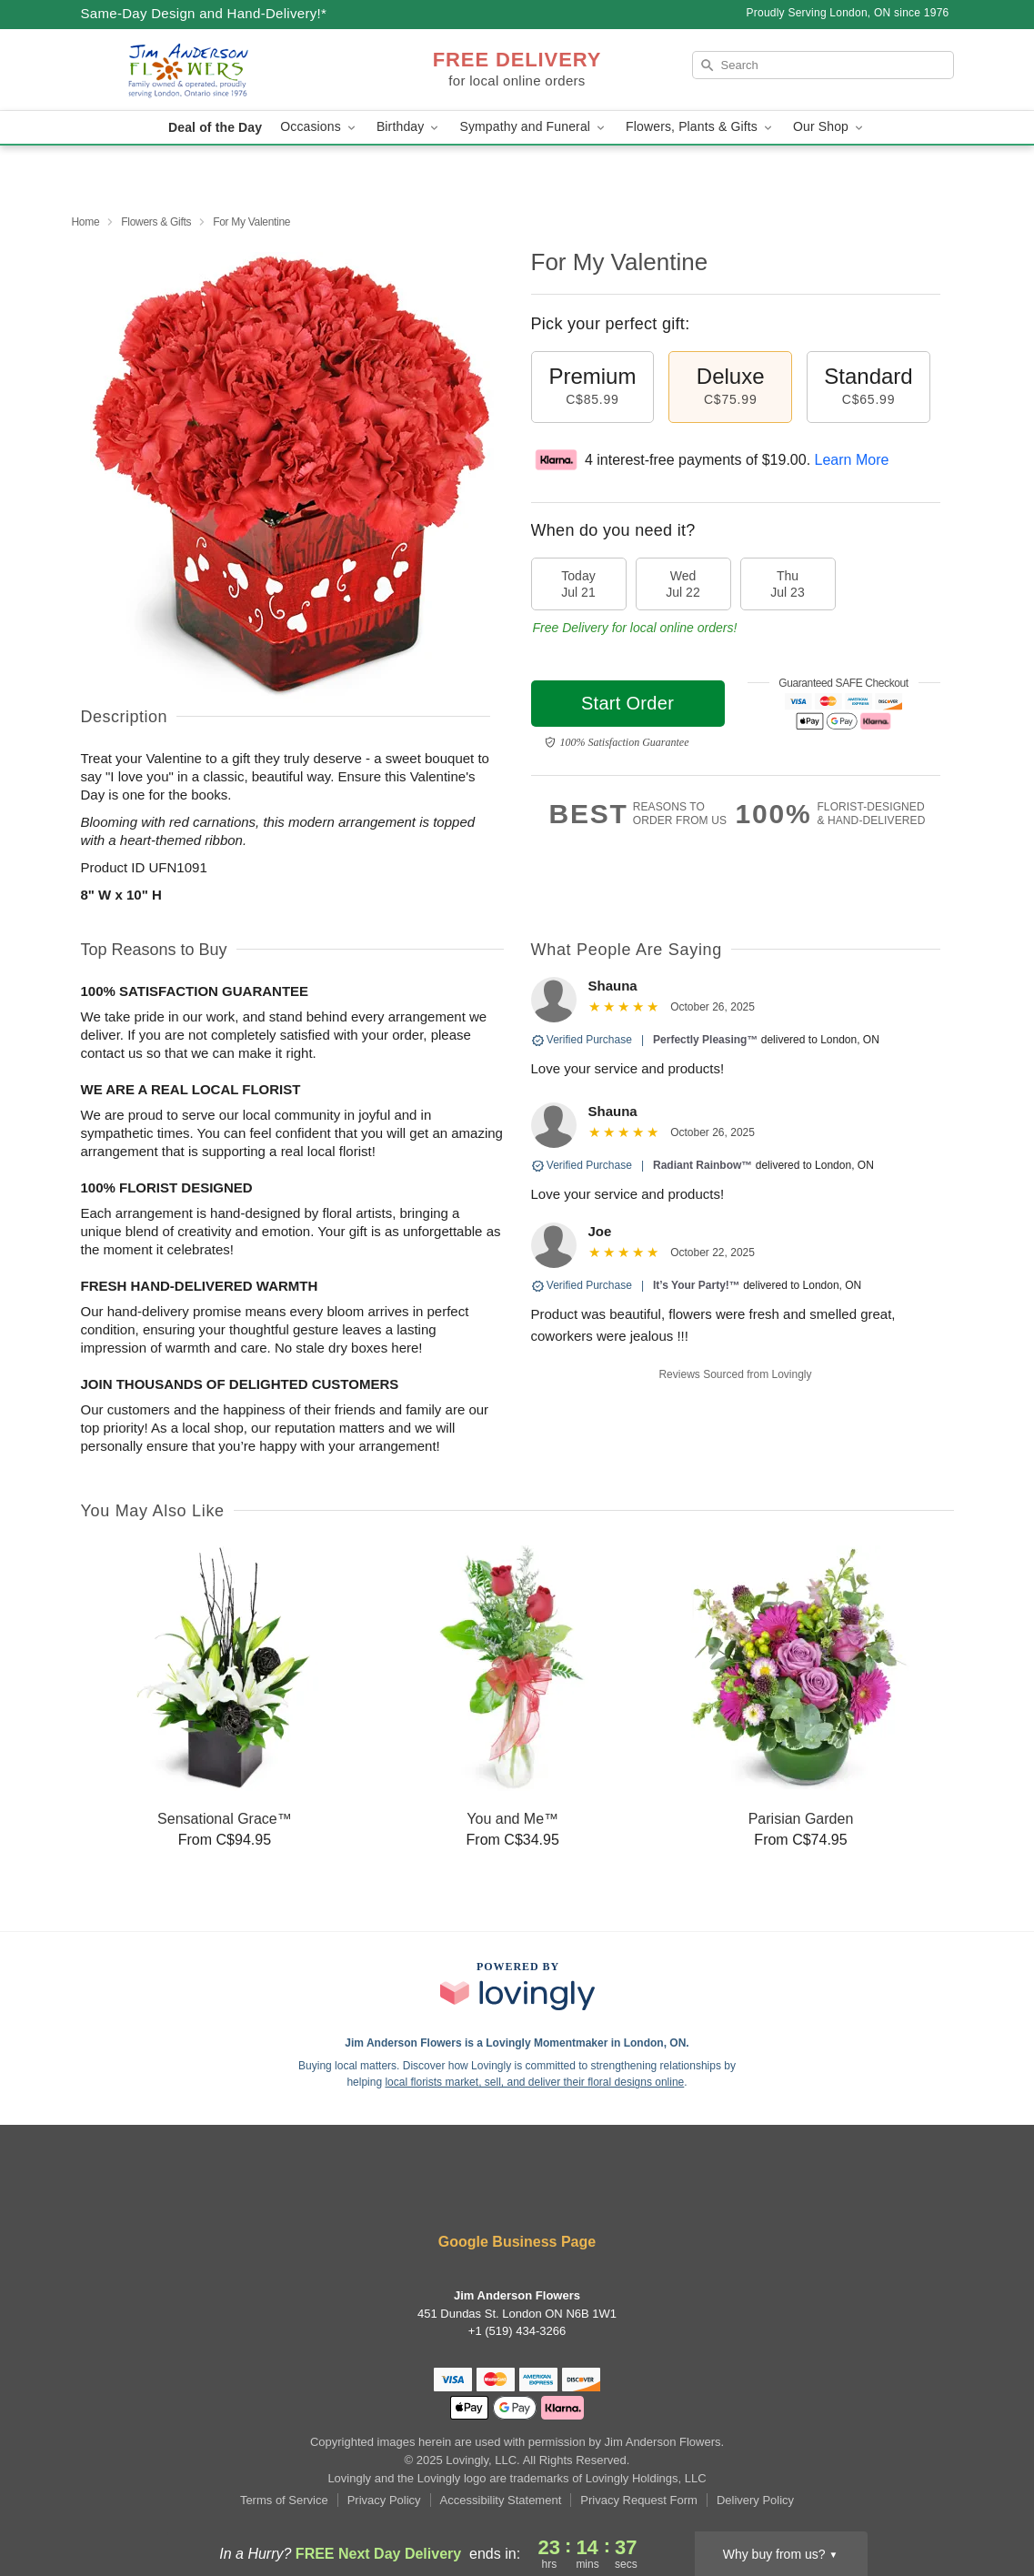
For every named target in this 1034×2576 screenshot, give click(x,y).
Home (86, 222)
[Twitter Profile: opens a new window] (519, 2193)
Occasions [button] (319, 127)
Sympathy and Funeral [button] (533, 127)
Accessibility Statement (501, 2500)
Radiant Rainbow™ (702, 1165)
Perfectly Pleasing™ (705, 1039)
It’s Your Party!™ (696, 1285)
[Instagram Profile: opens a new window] (574, 2193)
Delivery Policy (755, 2500)
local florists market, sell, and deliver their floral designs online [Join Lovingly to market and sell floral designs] (534, 2082)
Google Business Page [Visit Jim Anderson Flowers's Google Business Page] (517, 2241)
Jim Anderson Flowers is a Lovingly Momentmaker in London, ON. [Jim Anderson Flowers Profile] (516, 2043)
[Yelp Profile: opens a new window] (464, 2193)
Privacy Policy (384, 2500)
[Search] (823, 65)
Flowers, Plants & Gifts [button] (700, 127)
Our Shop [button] (829, 127)
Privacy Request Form (639, 2500)
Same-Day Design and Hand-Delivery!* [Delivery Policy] (204, 13)
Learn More (852, 460)
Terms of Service (284, 2500)
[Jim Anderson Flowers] (212, 70)
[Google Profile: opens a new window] (626, 2193)
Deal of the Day (215, 127)
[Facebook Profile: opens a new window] (409, 2193)
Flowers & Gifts (156, 222)
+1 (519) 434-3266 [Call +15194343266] (517, 2331)
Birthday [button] (409, 127)
